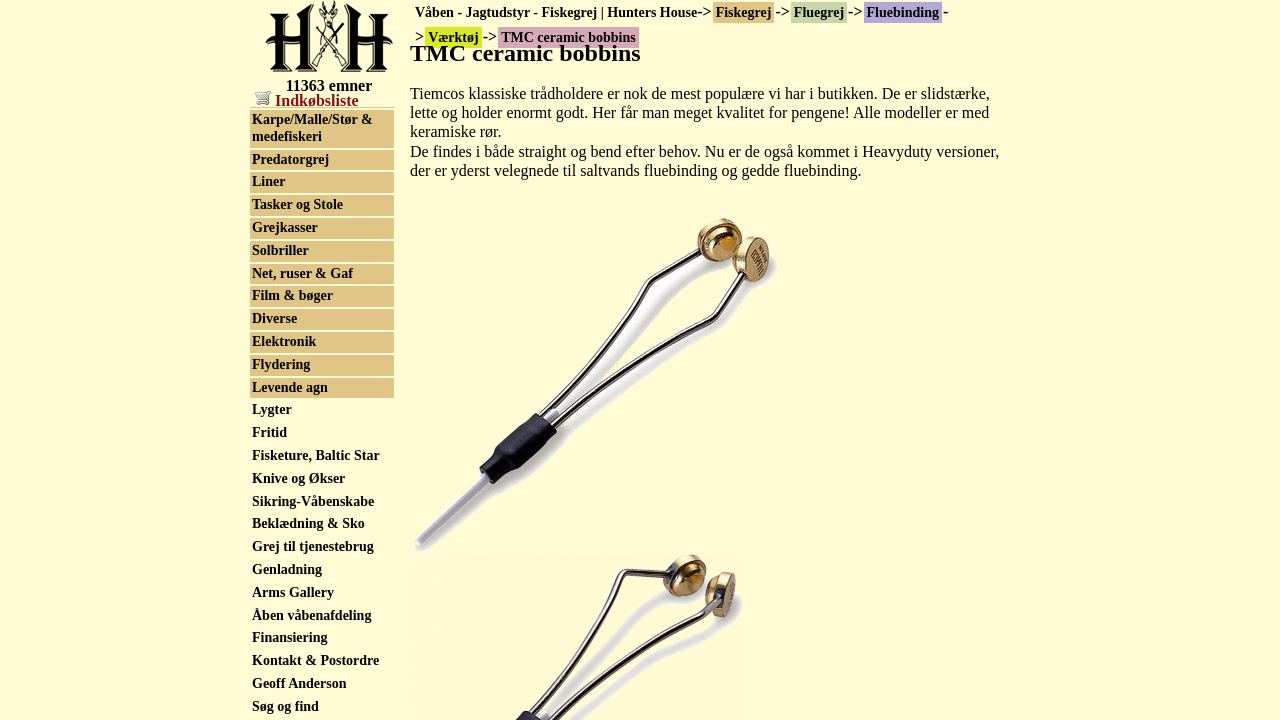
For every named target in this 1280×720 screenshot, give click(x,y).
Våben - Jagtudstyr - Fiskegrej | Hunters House (556, 12)
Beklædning (288, 458)
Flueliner (279, 185)
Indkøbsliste (307, 100)
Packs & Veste (294, 344)
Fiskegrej (744, 12)
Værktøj (277, 116)
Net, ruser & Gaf (302, 635)
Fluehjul (277, 162)
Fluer (268, 207)
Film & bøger (292, 657)
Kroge (270, 321)
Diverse (274, 680)
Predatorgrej (290, 521)
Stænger (277, 390)
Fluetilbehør (289, 276)
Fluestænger (289, 230)
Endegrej (279, 435)
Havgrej (276, 367)
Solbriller (280, 612)
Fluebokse (282, 139)
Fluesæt (275, 253)
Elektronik (284, 703)
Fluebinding (903, 12)
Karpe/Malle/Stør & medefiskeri (312, 490)
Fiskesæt (278, 413)
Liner (268, 543)
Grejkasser (285, 589)
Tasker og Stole (297, 566)
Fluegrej (819, 12)
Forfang (276, 299)
